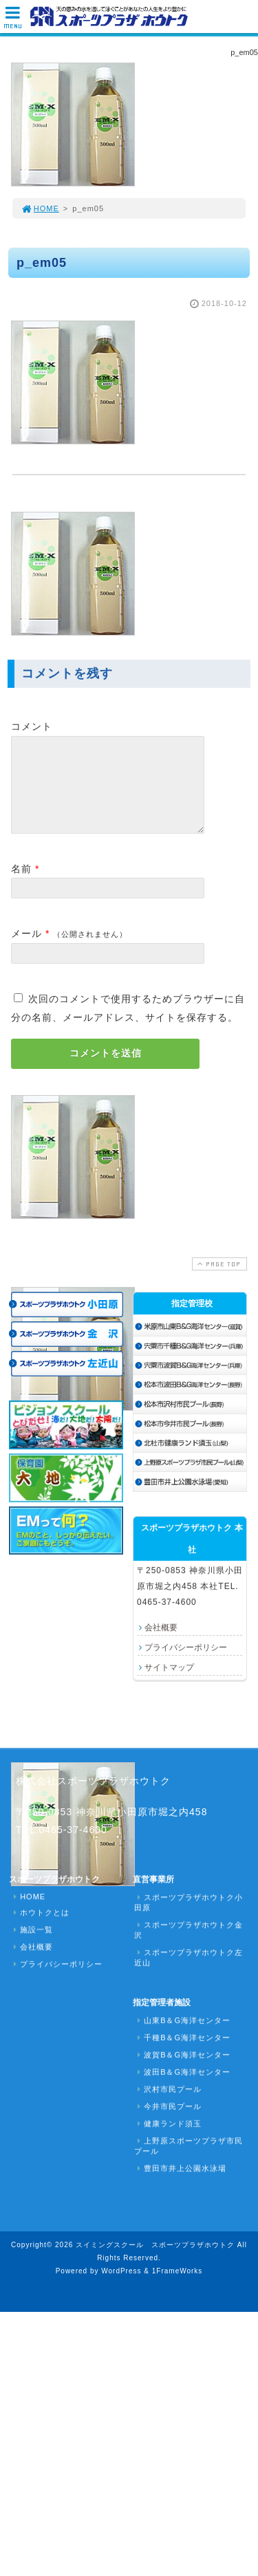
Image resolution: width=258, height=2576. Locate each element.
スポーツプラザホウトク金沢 (188, 1946)
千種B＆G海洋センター (182, 2054)
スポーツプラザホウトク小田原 (188, 1918)
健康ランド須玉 (168, 2140)
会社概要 (161, 1644)
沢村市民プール (168, 2105)
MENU (12, 21)
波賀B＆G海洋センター (182, 2071)
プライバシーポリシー (185, 1664)
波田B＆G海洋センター (182, 2088)
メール (26, 949)
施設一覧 (31, 1946)
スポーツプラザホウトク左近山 (188, 1974)
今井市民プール (168, 2123)
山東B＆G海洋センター (182, 2037)
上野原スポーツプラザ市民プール (188, 2162)
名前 (21, 885)
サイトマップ (169, 1684)
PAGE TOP (218, 1280)
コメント (31, 726)
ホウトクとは (39, 1929)
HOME (40, 208)
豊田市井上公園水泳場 (180, 2184)
